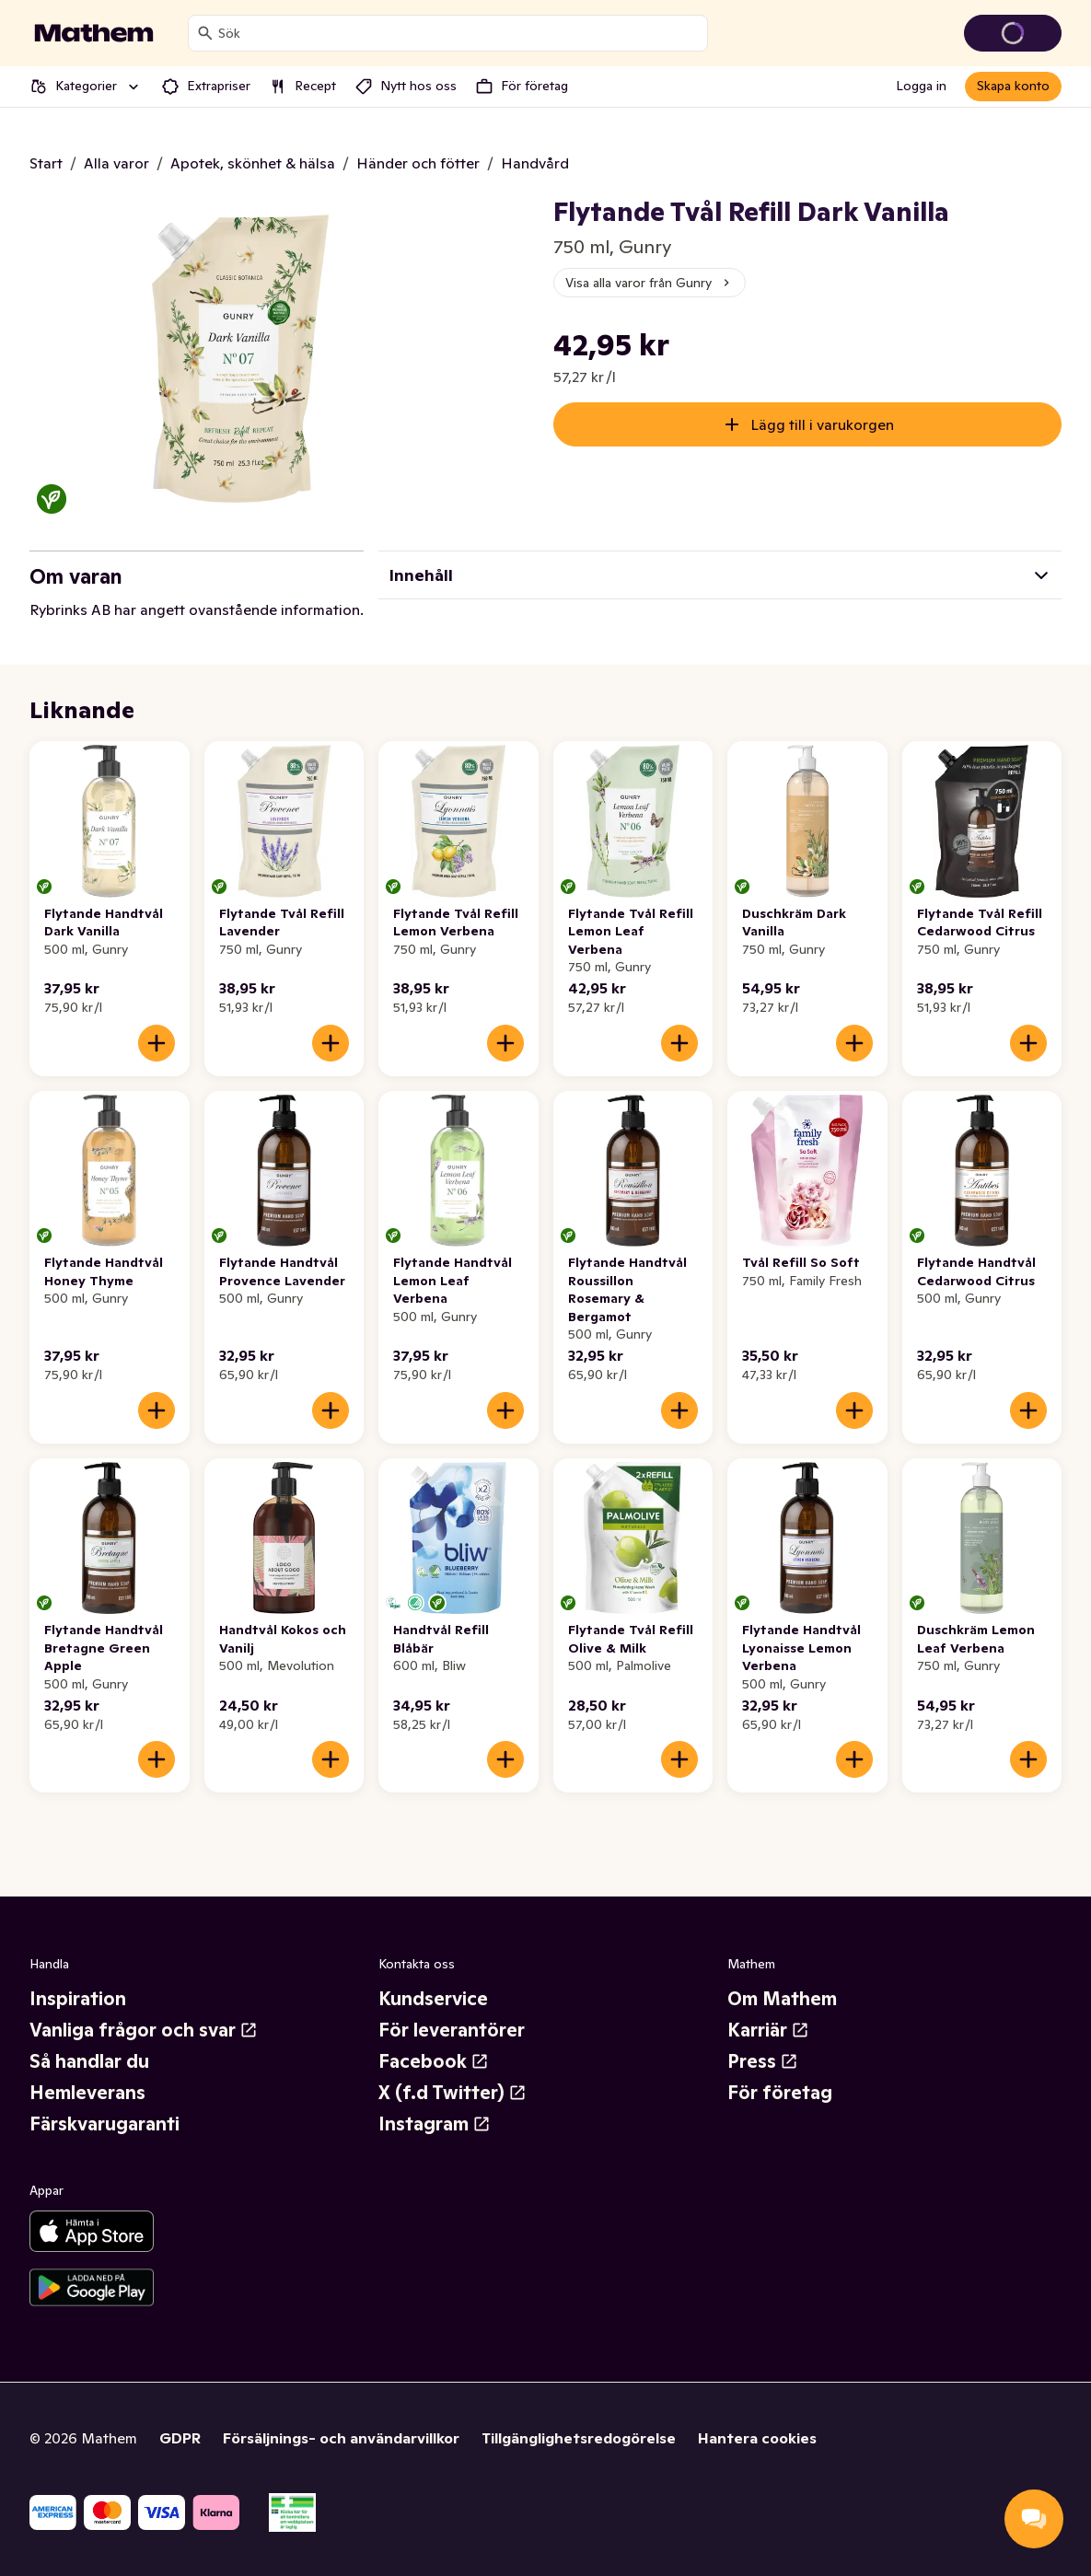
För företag (779, 2093)
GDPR (180, 2438)
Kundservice (433, 1999)
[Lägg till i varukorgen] (156, 1043)
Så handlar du (89, 2061)
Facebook (433, 2061)
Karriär (768, 2030)
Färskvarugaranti (104, 2124)
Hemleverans (87, 2093)
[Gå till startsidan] (93, 33)
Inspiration (77, 1999)
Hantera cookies (757, 2438)
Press (762, 2061)
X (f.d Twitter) (452, 2093)
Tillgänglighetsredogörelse (579, 2438)
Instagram (434, 2124)
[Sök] (205, 33)
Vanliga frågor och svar (143, 2030)
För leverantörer (451, 2030)
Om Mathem (782, 1999)
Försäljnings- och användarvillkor (341, 2438)
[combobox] (459, 33)
